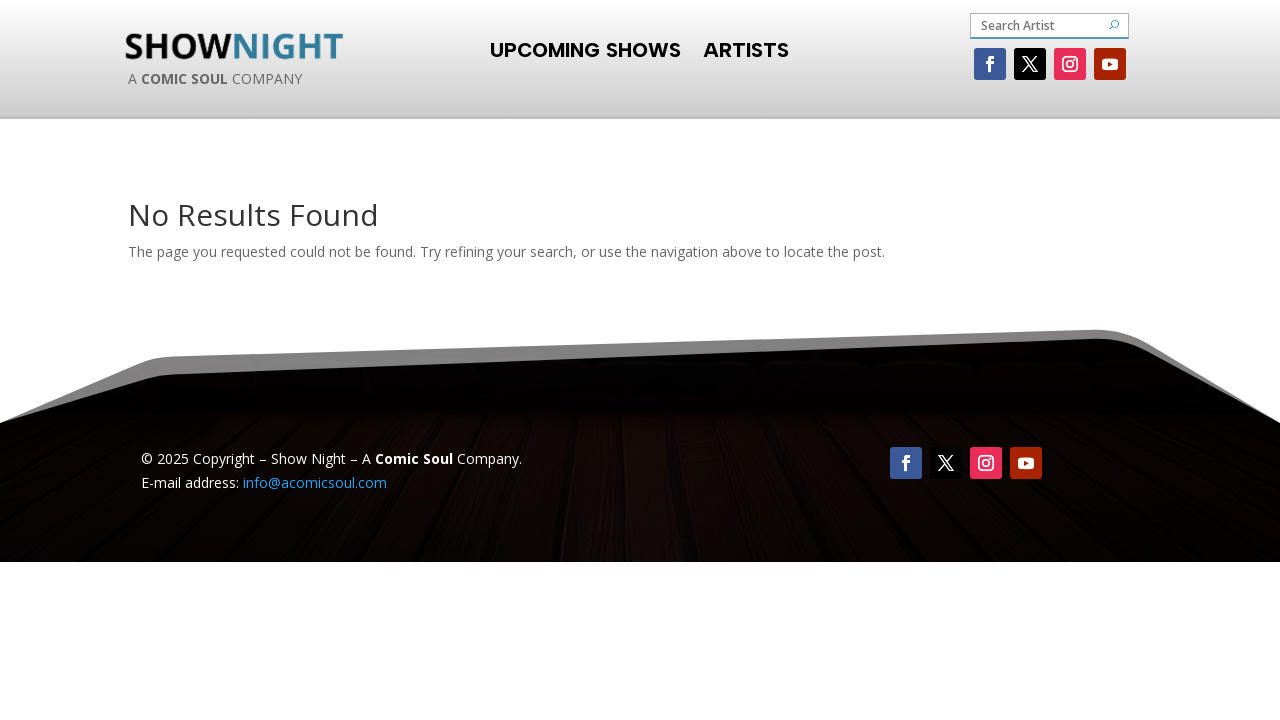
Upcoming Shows (585, 47)
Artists (746, 47)
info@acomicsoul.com (315, 482)
